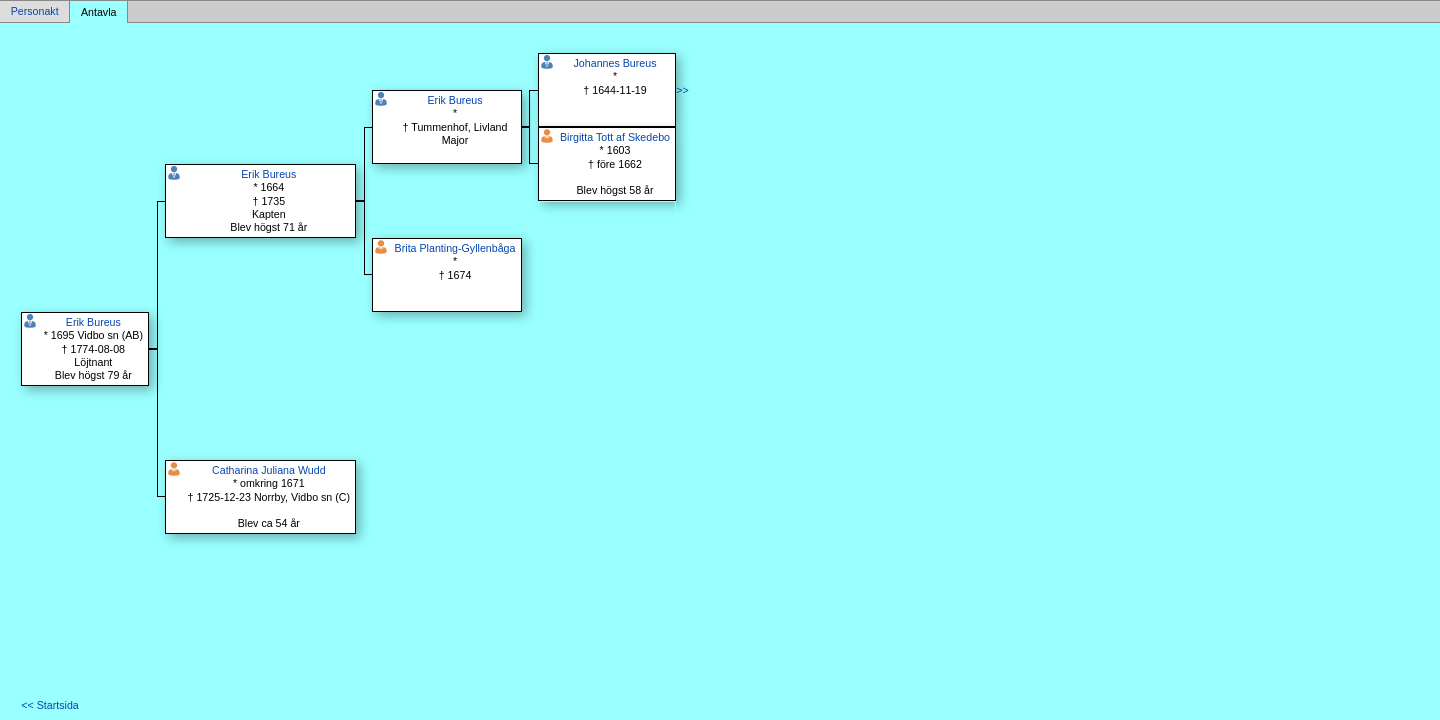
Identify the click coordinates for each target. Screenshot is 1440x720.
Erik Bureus (93, 322)
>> (682, 90)
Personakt (35, 12)
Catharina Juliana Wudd (269, 470)
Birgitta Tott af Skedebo (615, 137)
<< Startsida (49, 705)
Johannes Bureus (615, 63)
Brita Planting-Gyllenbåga (455, 248)
